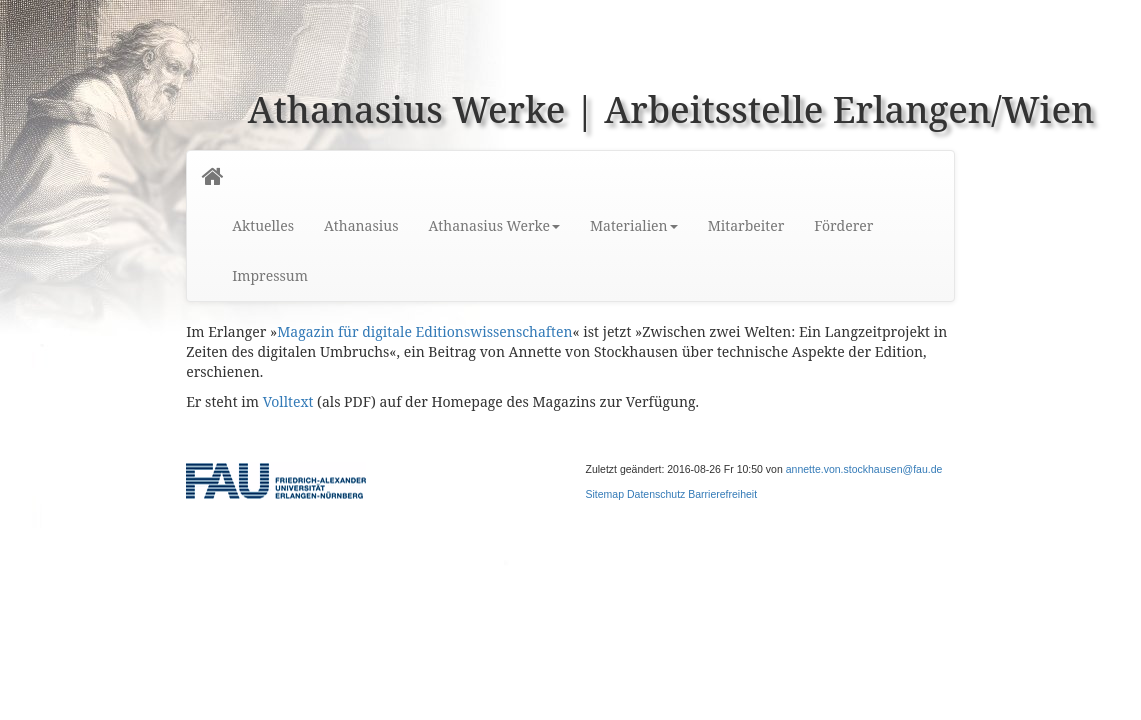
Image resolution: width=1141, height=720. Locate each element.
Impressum (270, 275)
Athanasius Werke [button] (493, 225)
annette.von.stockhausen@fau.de (864, 469)
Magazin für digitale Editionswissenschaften (424, 331)
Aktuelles (263, 225)
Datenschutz (656, 494)
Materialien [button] (634, 225)
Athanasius (361, 225)
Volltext (288, 401)
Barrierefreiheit (722, 494)
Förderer (843, 225)
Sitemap (605, 494)
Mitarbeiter (746, 225)
